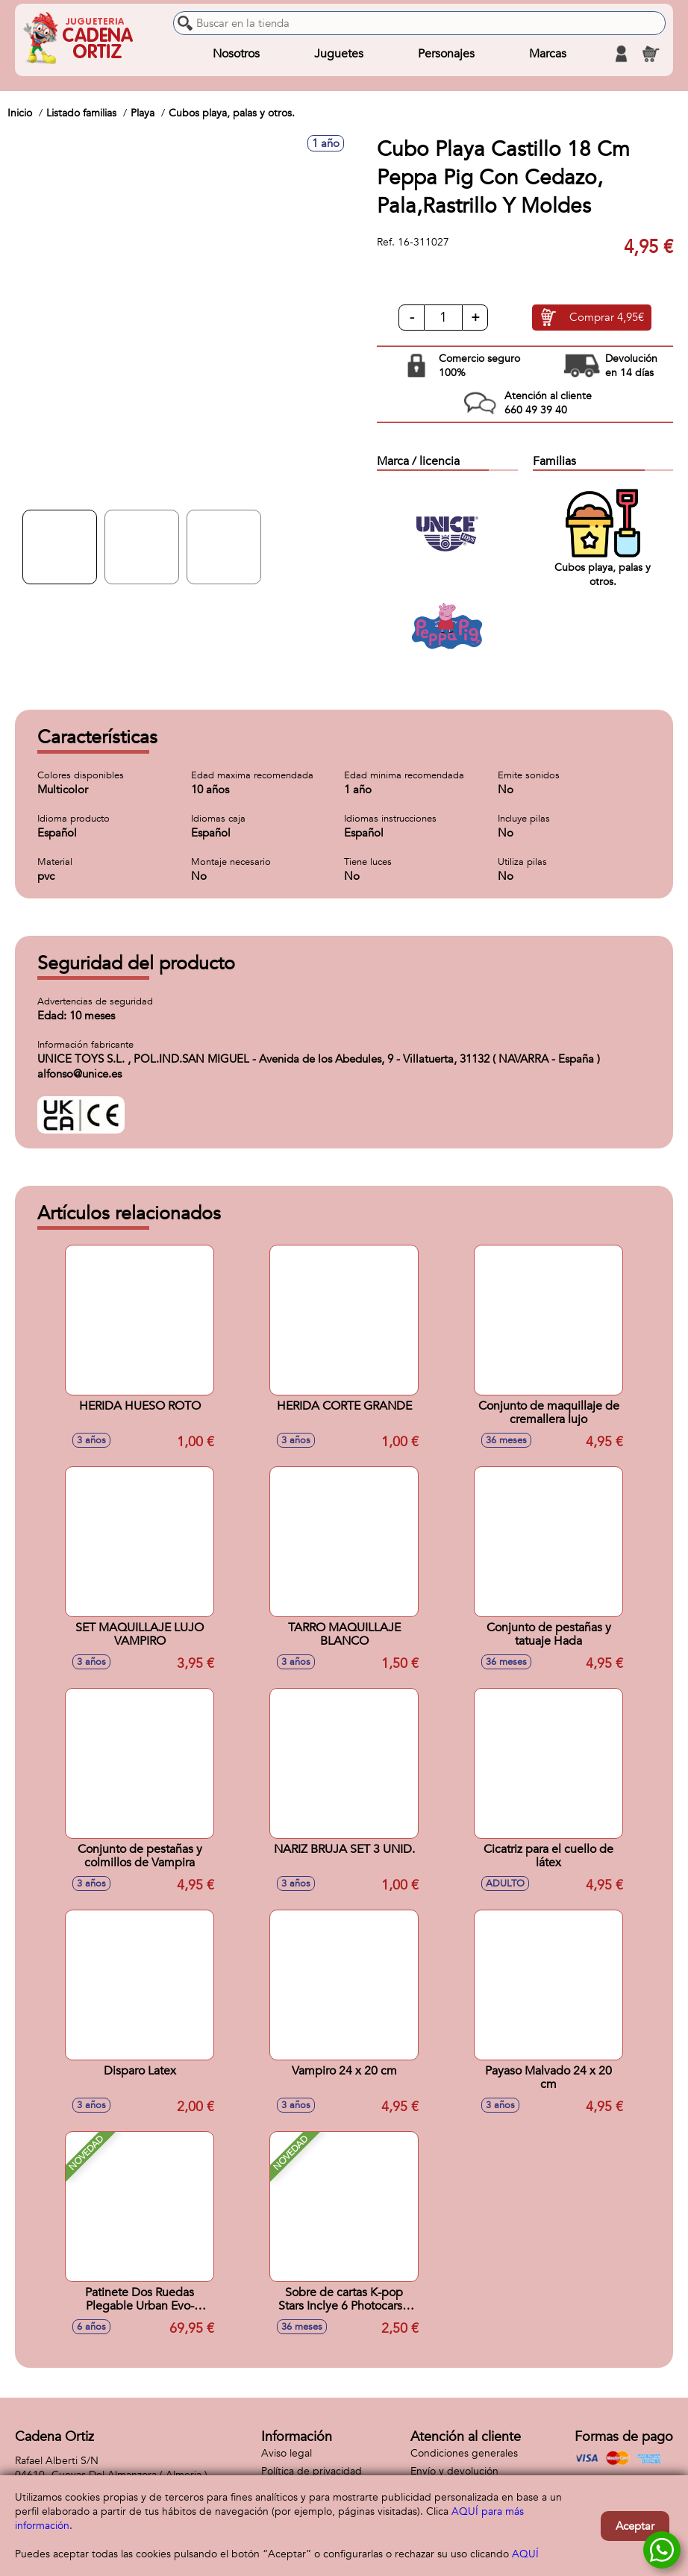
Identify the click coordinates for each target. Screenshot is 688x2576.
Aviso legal (286, 2453)
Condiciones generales (464, 2453)
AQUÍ (525, 2554)
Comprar (606, 317)
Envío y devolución (454, 2471)
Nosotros (236, 54)
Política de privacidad (311, 2471)
